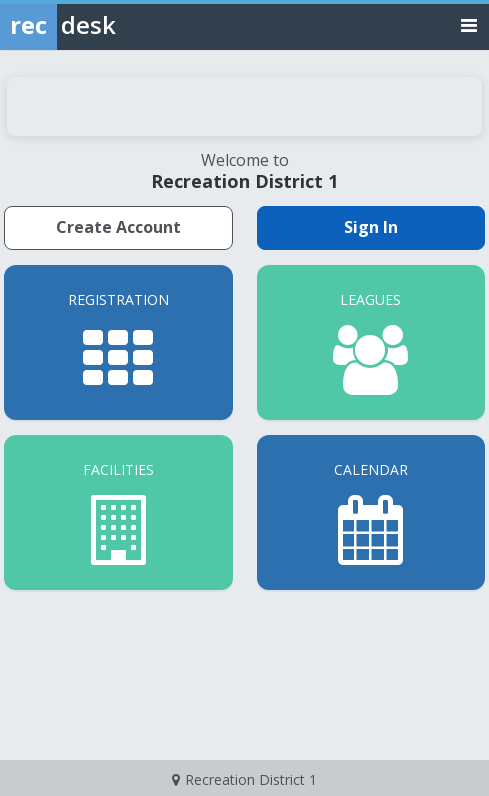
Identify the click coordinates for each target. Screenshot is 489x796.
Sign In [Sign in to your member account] (371, 227)
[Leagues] (371, 342)
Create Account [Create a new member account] (118, 227)
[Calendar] (371, 512)
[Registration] (118, 342)
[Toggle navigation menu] (469, 24)
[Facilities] (118, 512)
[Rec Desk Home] (110, 25)
